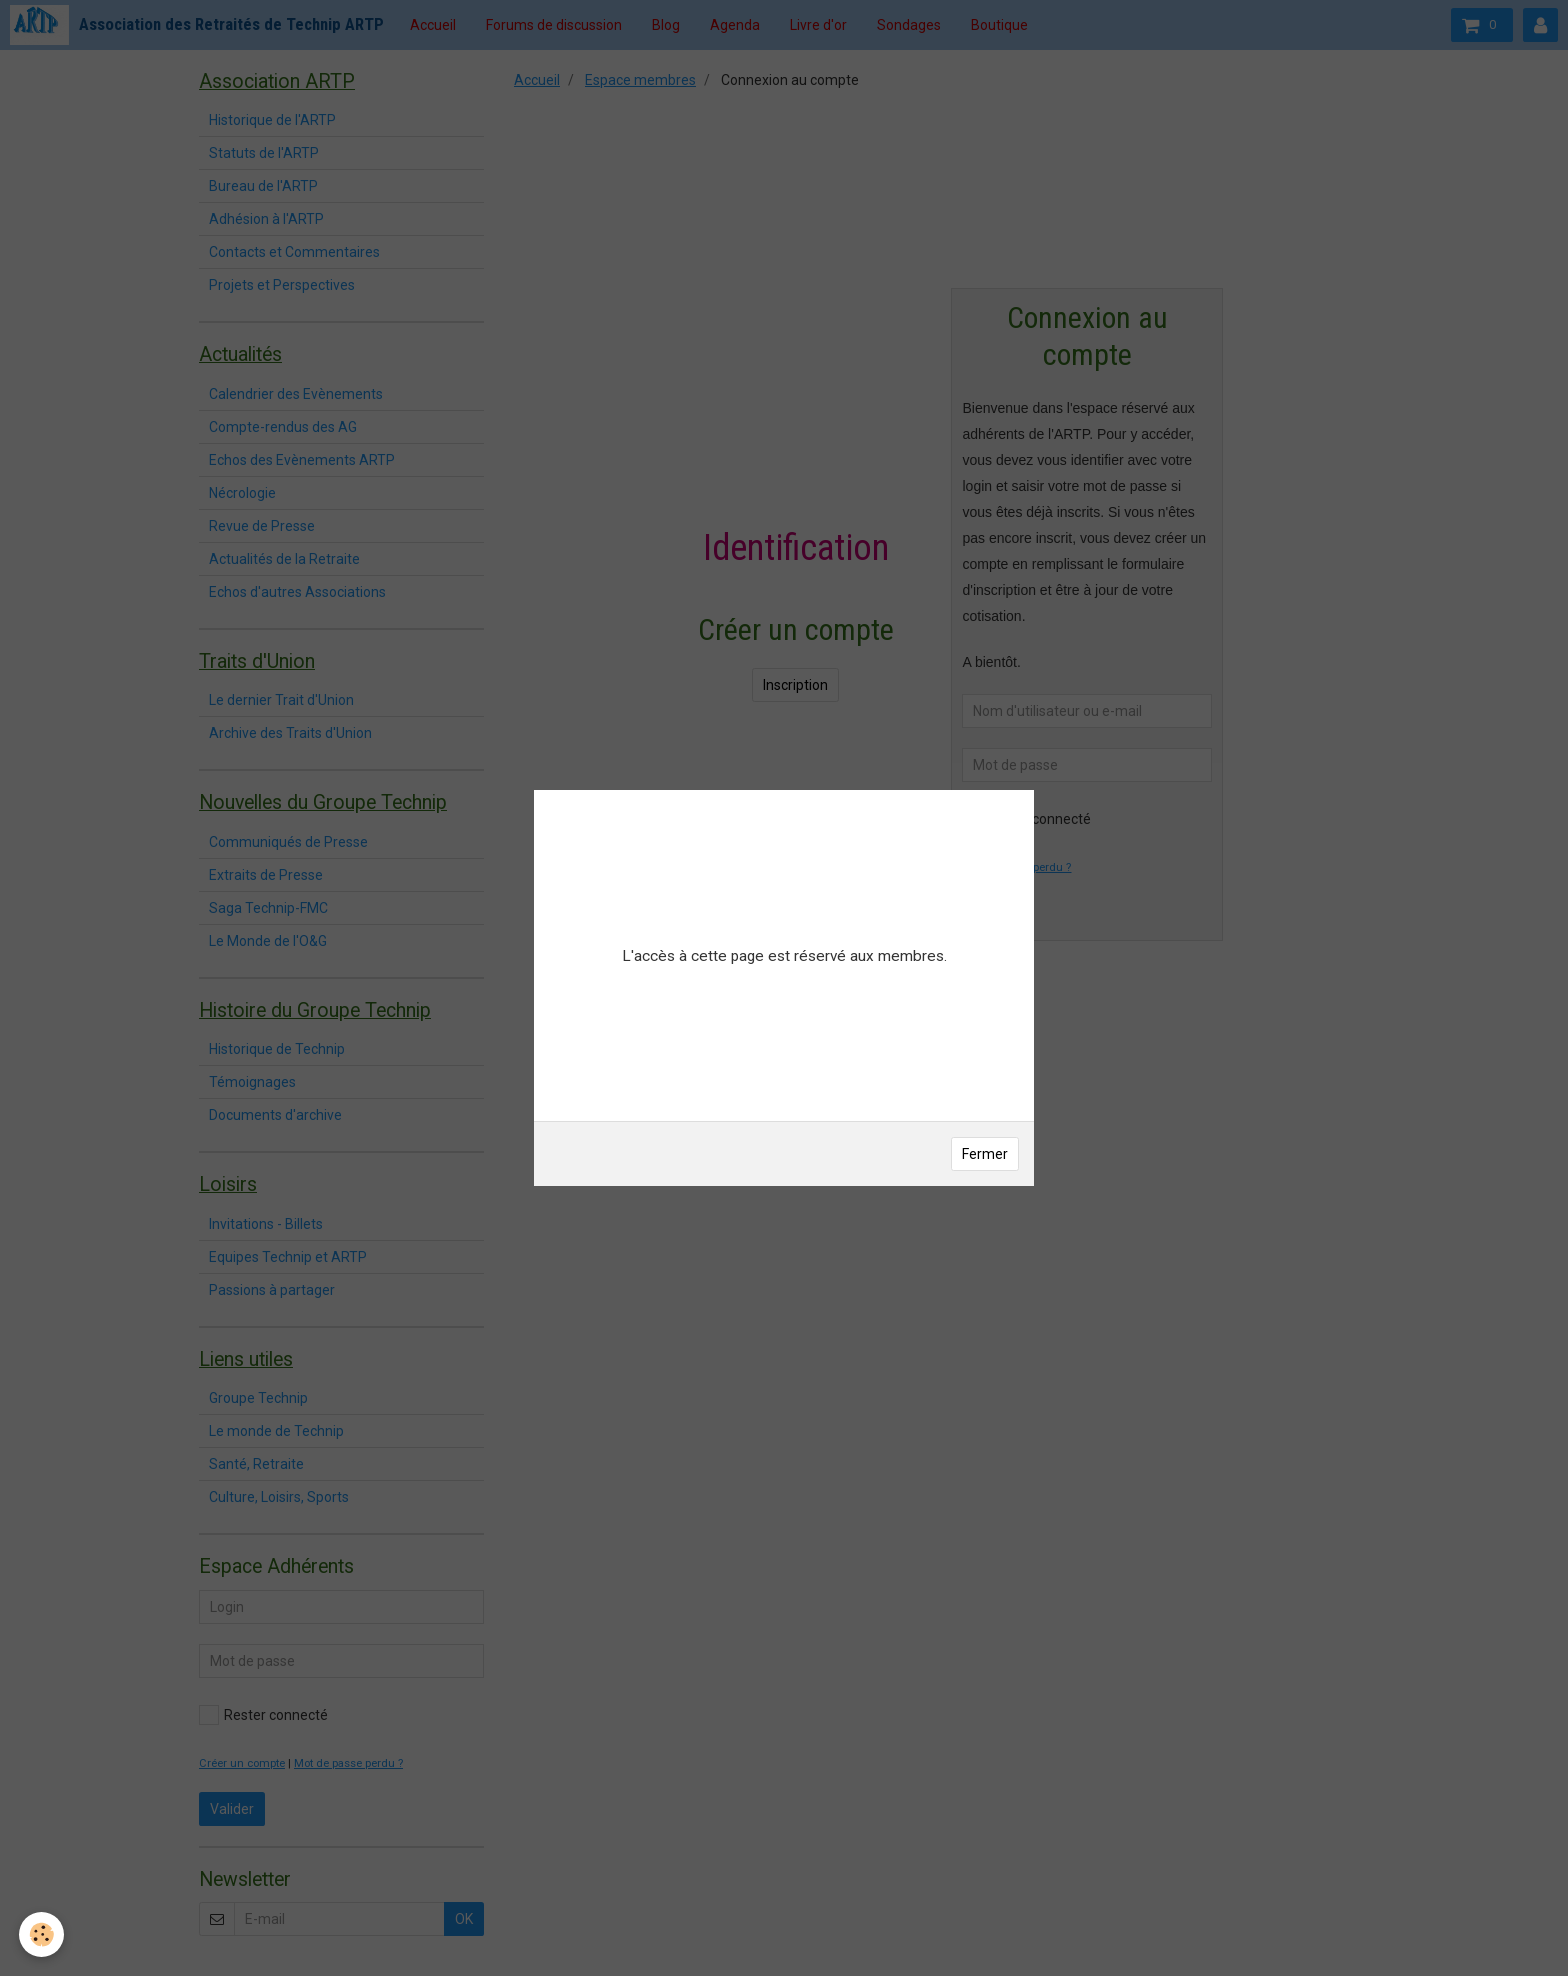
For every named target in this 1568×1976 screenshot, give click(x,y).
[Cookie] (42, 1934)
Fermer (985, 1154)
